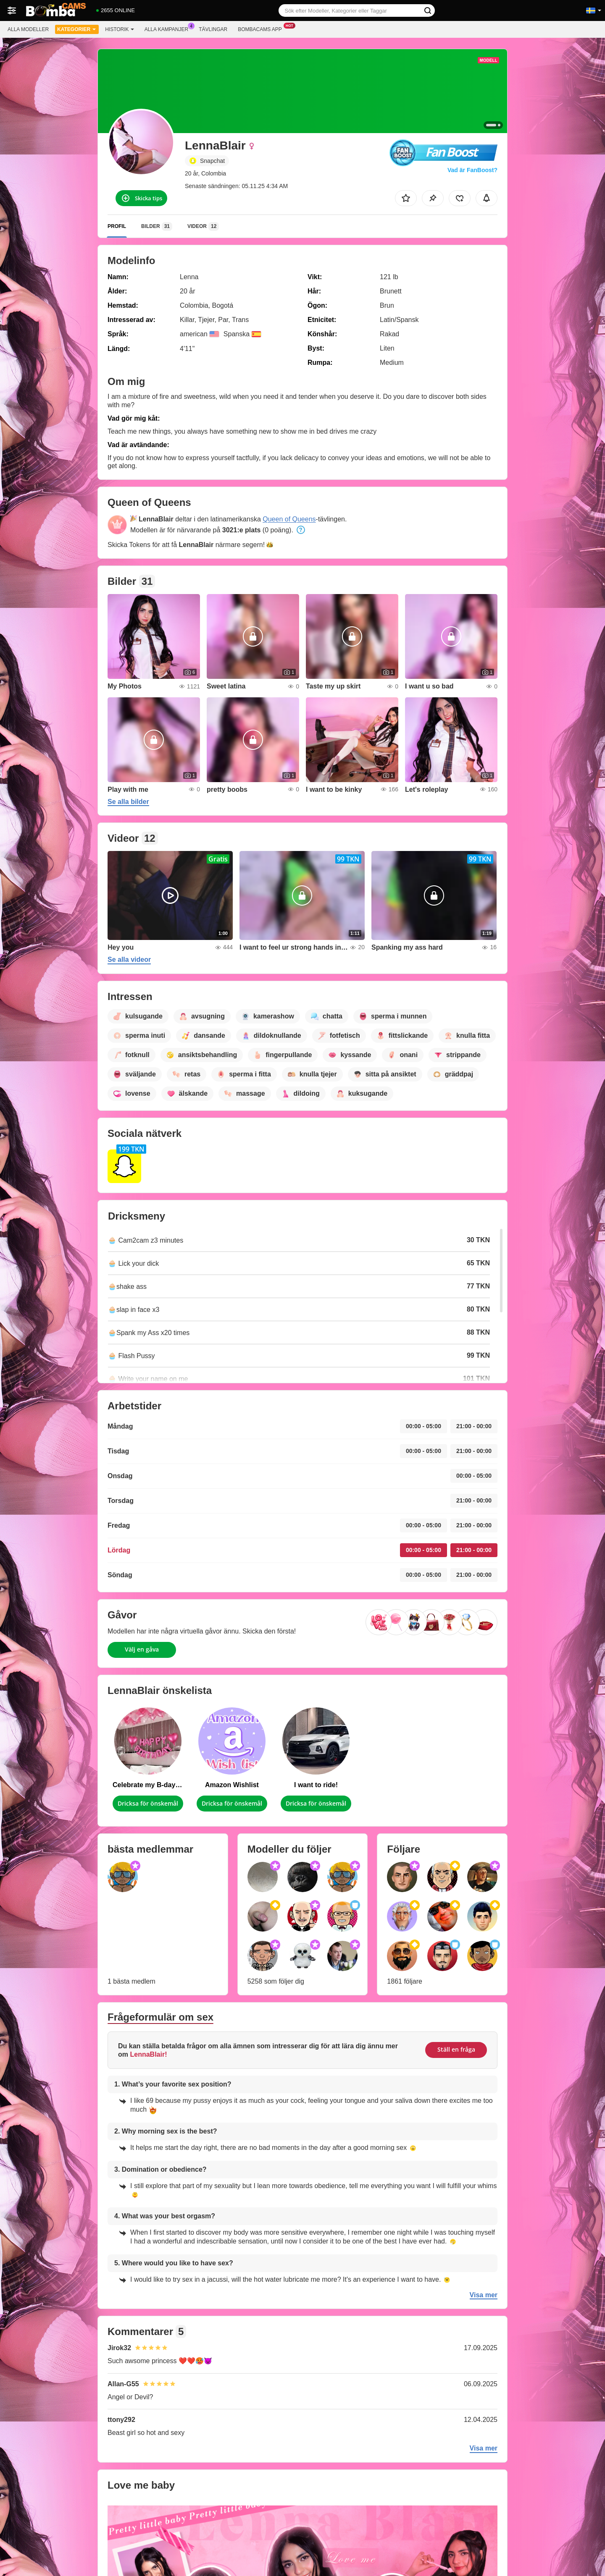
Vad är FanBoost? (472, 170)
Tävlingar (213, 29)
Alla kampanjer (168, 28)
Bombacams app (262, 28)
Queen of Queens (289, 519)
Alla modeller (28, 29)
